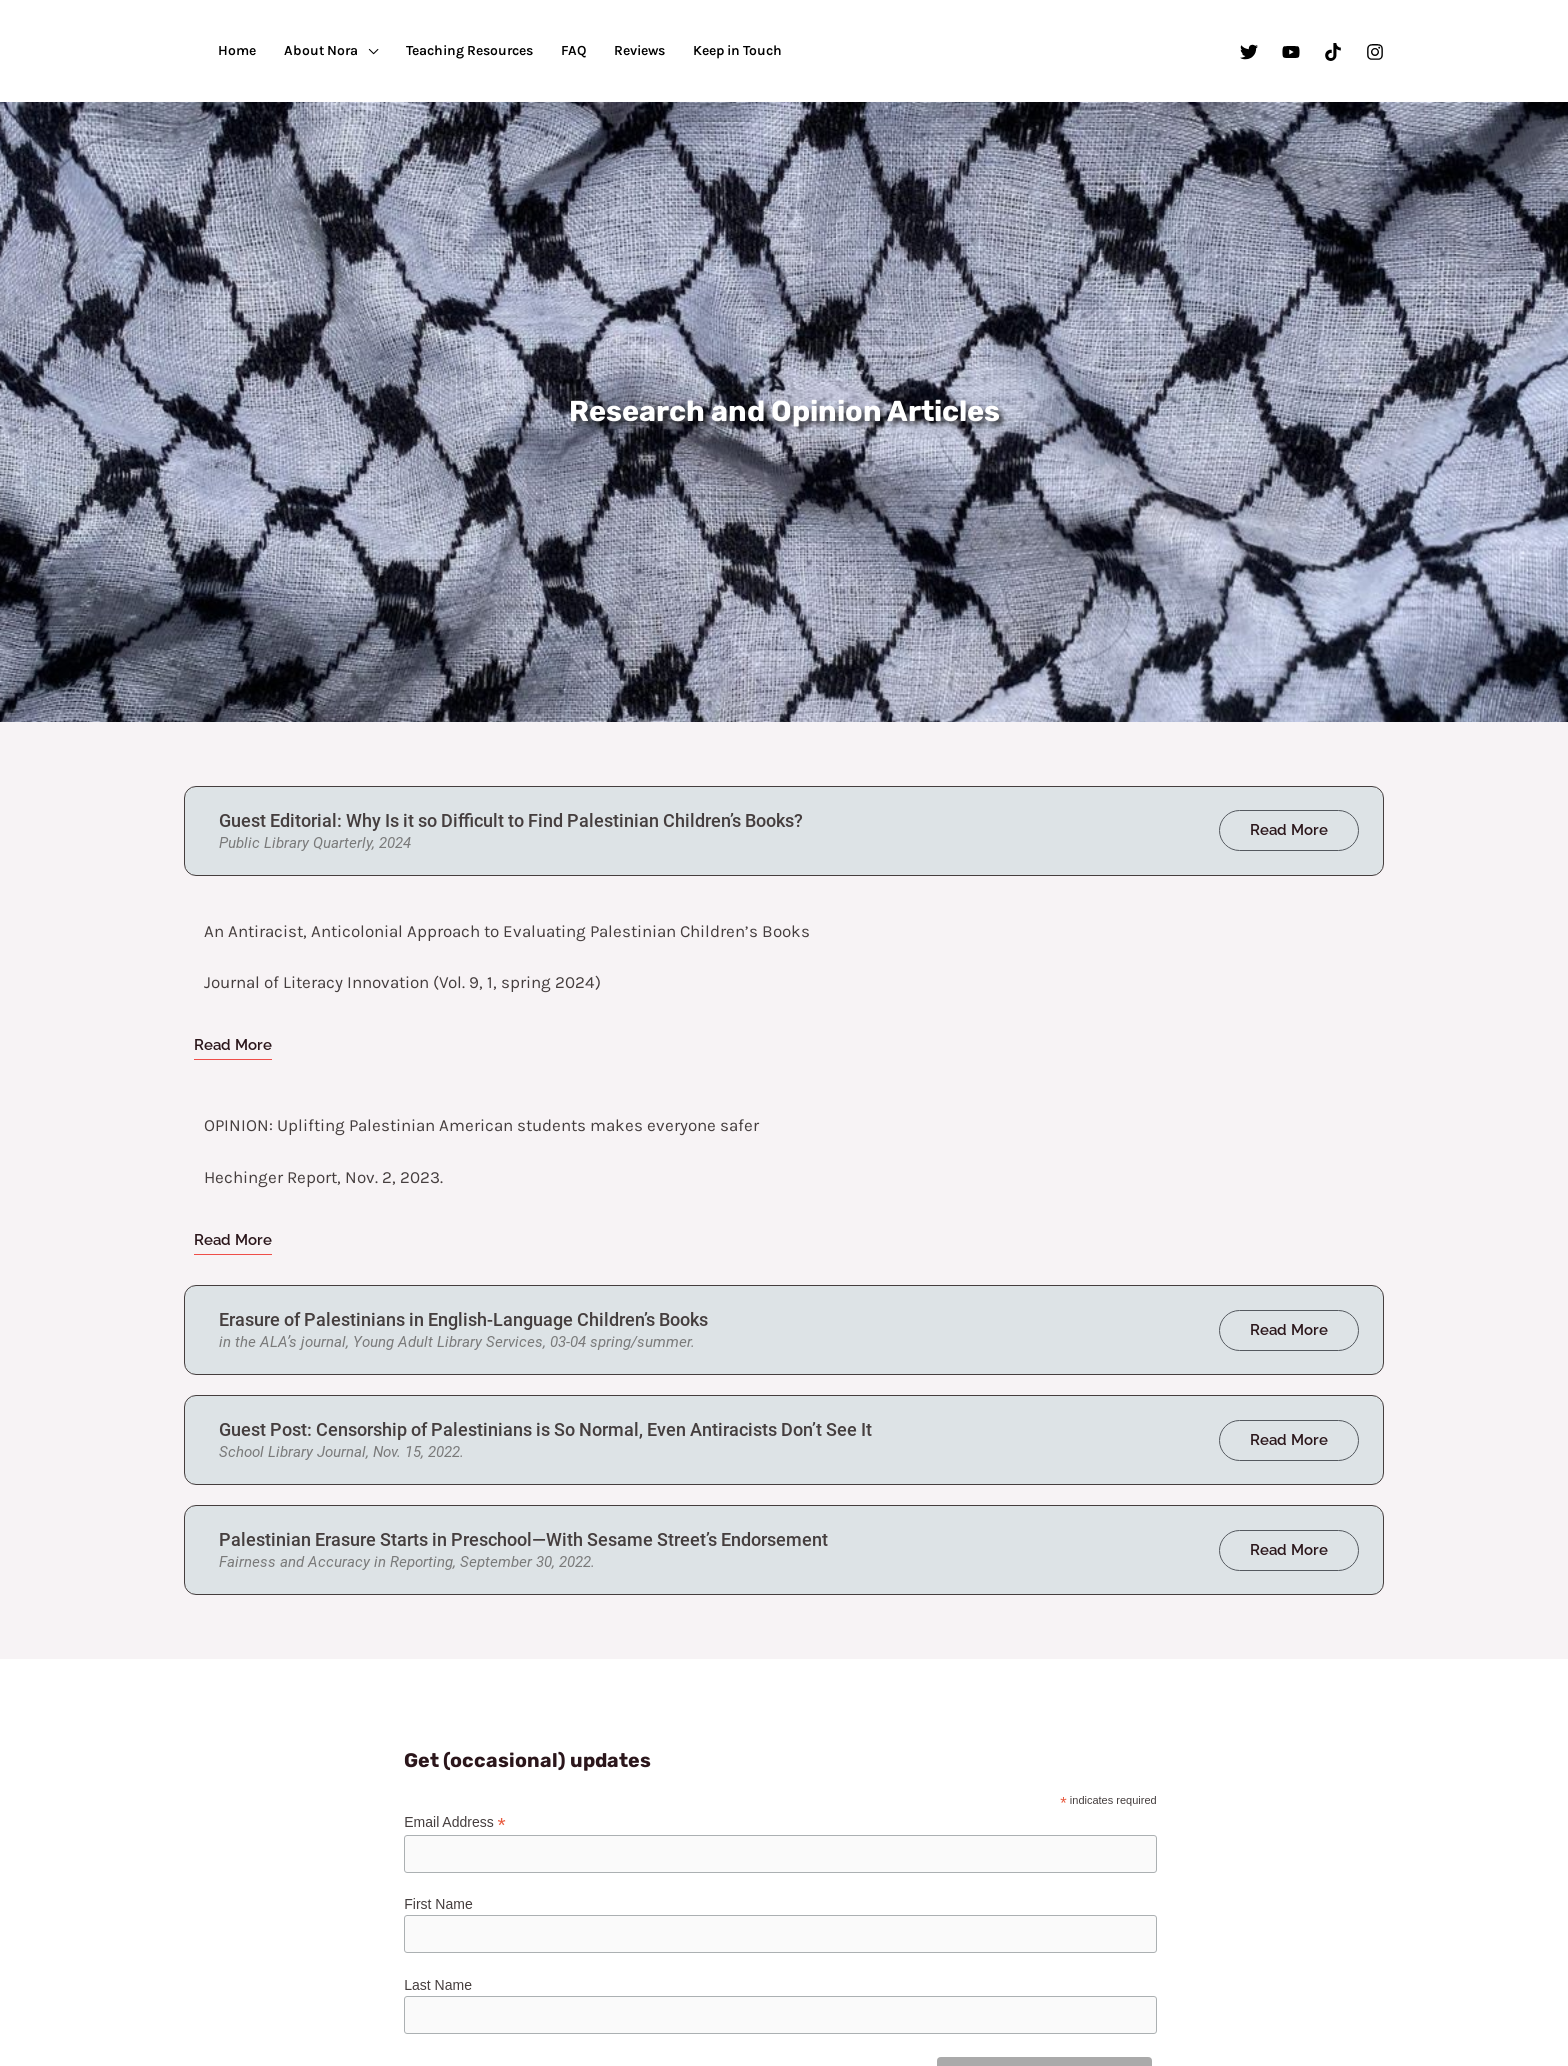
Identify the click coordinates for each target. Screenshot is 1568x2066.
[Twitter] (1249, 52)
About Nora (321, 50)
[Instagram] (1375, 52)
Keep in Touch (737, 50)
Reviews (639, 50)
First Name (438, 1904)
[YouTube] (1291, 52)
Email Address (455, 1822)
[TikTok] (1333, 52)
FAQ (573, 50)
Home (237, 50)
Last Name (438, 1985)
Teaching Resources (469, 50)
